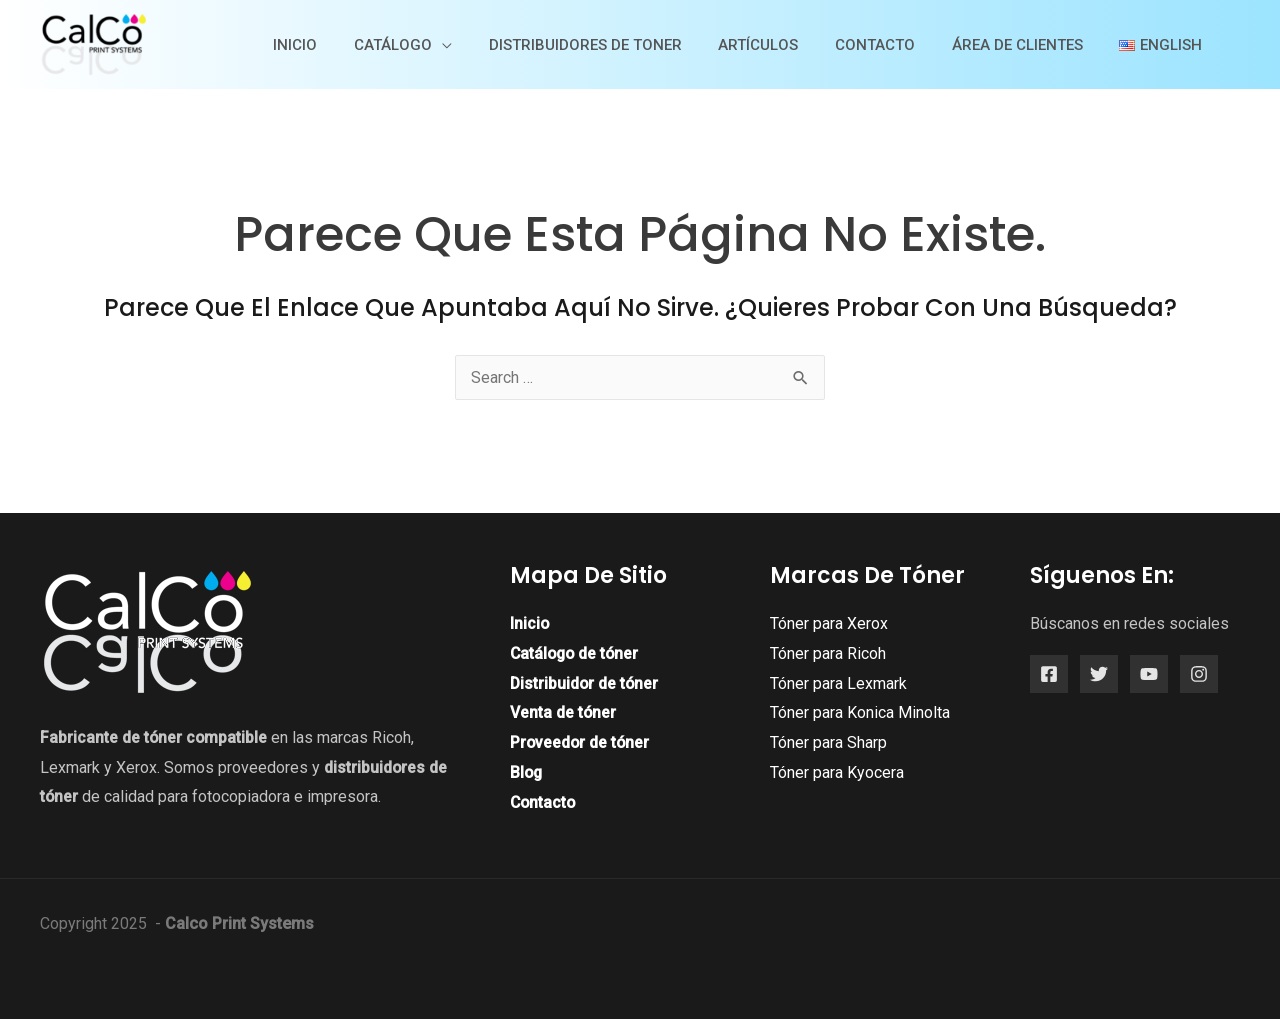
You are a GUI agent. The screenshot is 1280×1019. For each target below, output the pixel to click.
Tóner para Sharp (828, 742)
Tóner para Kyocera (837, 772)
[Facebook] (1049, 674)
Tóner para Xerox (829, 623)
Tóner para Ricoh (828, 653)
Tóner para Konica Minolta (860, 712)
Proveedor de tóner (581, 742)
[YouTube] (1149, 674)
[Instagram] (1199, 674)
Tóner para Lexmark (838, 683)
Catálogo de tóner (576, 653)
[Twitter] (1099, 674)
